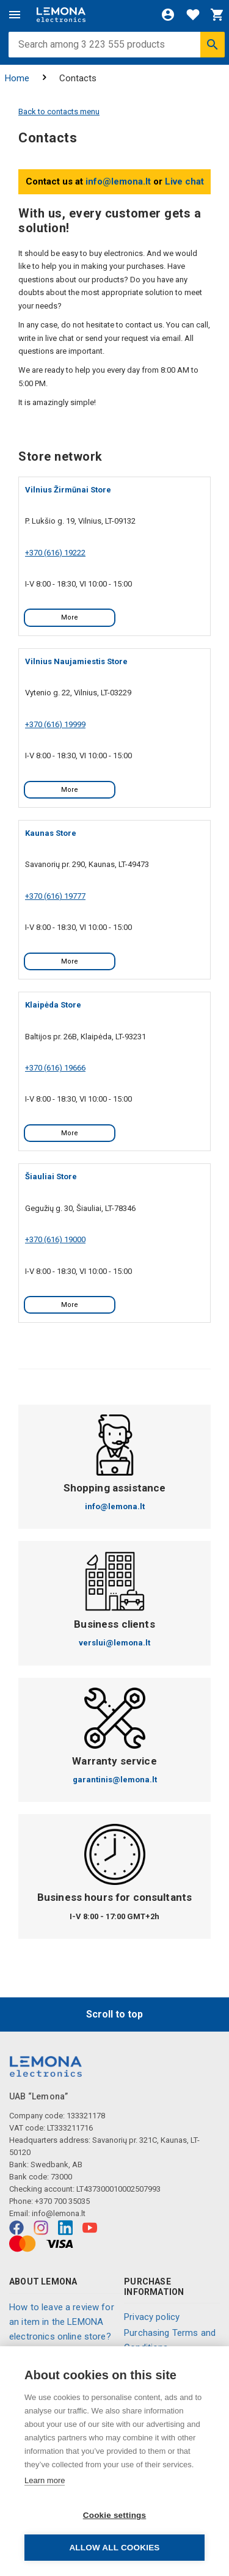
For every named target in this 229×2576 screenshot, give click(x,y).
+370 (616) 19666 (55, 1067)
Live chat (184, 181)
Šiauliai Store (51, 1176)
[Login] (168, 15)
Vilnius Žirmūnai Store (68, 489)
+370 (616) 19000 (55, 1239)
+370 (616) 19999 (55, 724)
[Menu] (14, 14)
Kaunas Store (50, 833)
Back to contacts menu (59, 111)
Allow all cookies (114, 2547)
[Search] (212, 44)
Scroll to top (114, 2014)
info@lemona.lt (118, 181)
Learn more (44, 2480)
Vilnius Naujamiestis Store (76, 661)
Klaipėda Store (53, 1004)
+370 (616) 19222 (55, 552)
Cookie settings (115, 2515)
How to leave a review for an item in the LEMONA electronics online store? (61, 2322)
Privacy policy (152, 2316)
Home (17, 78)
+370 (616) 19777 (55, 896)
